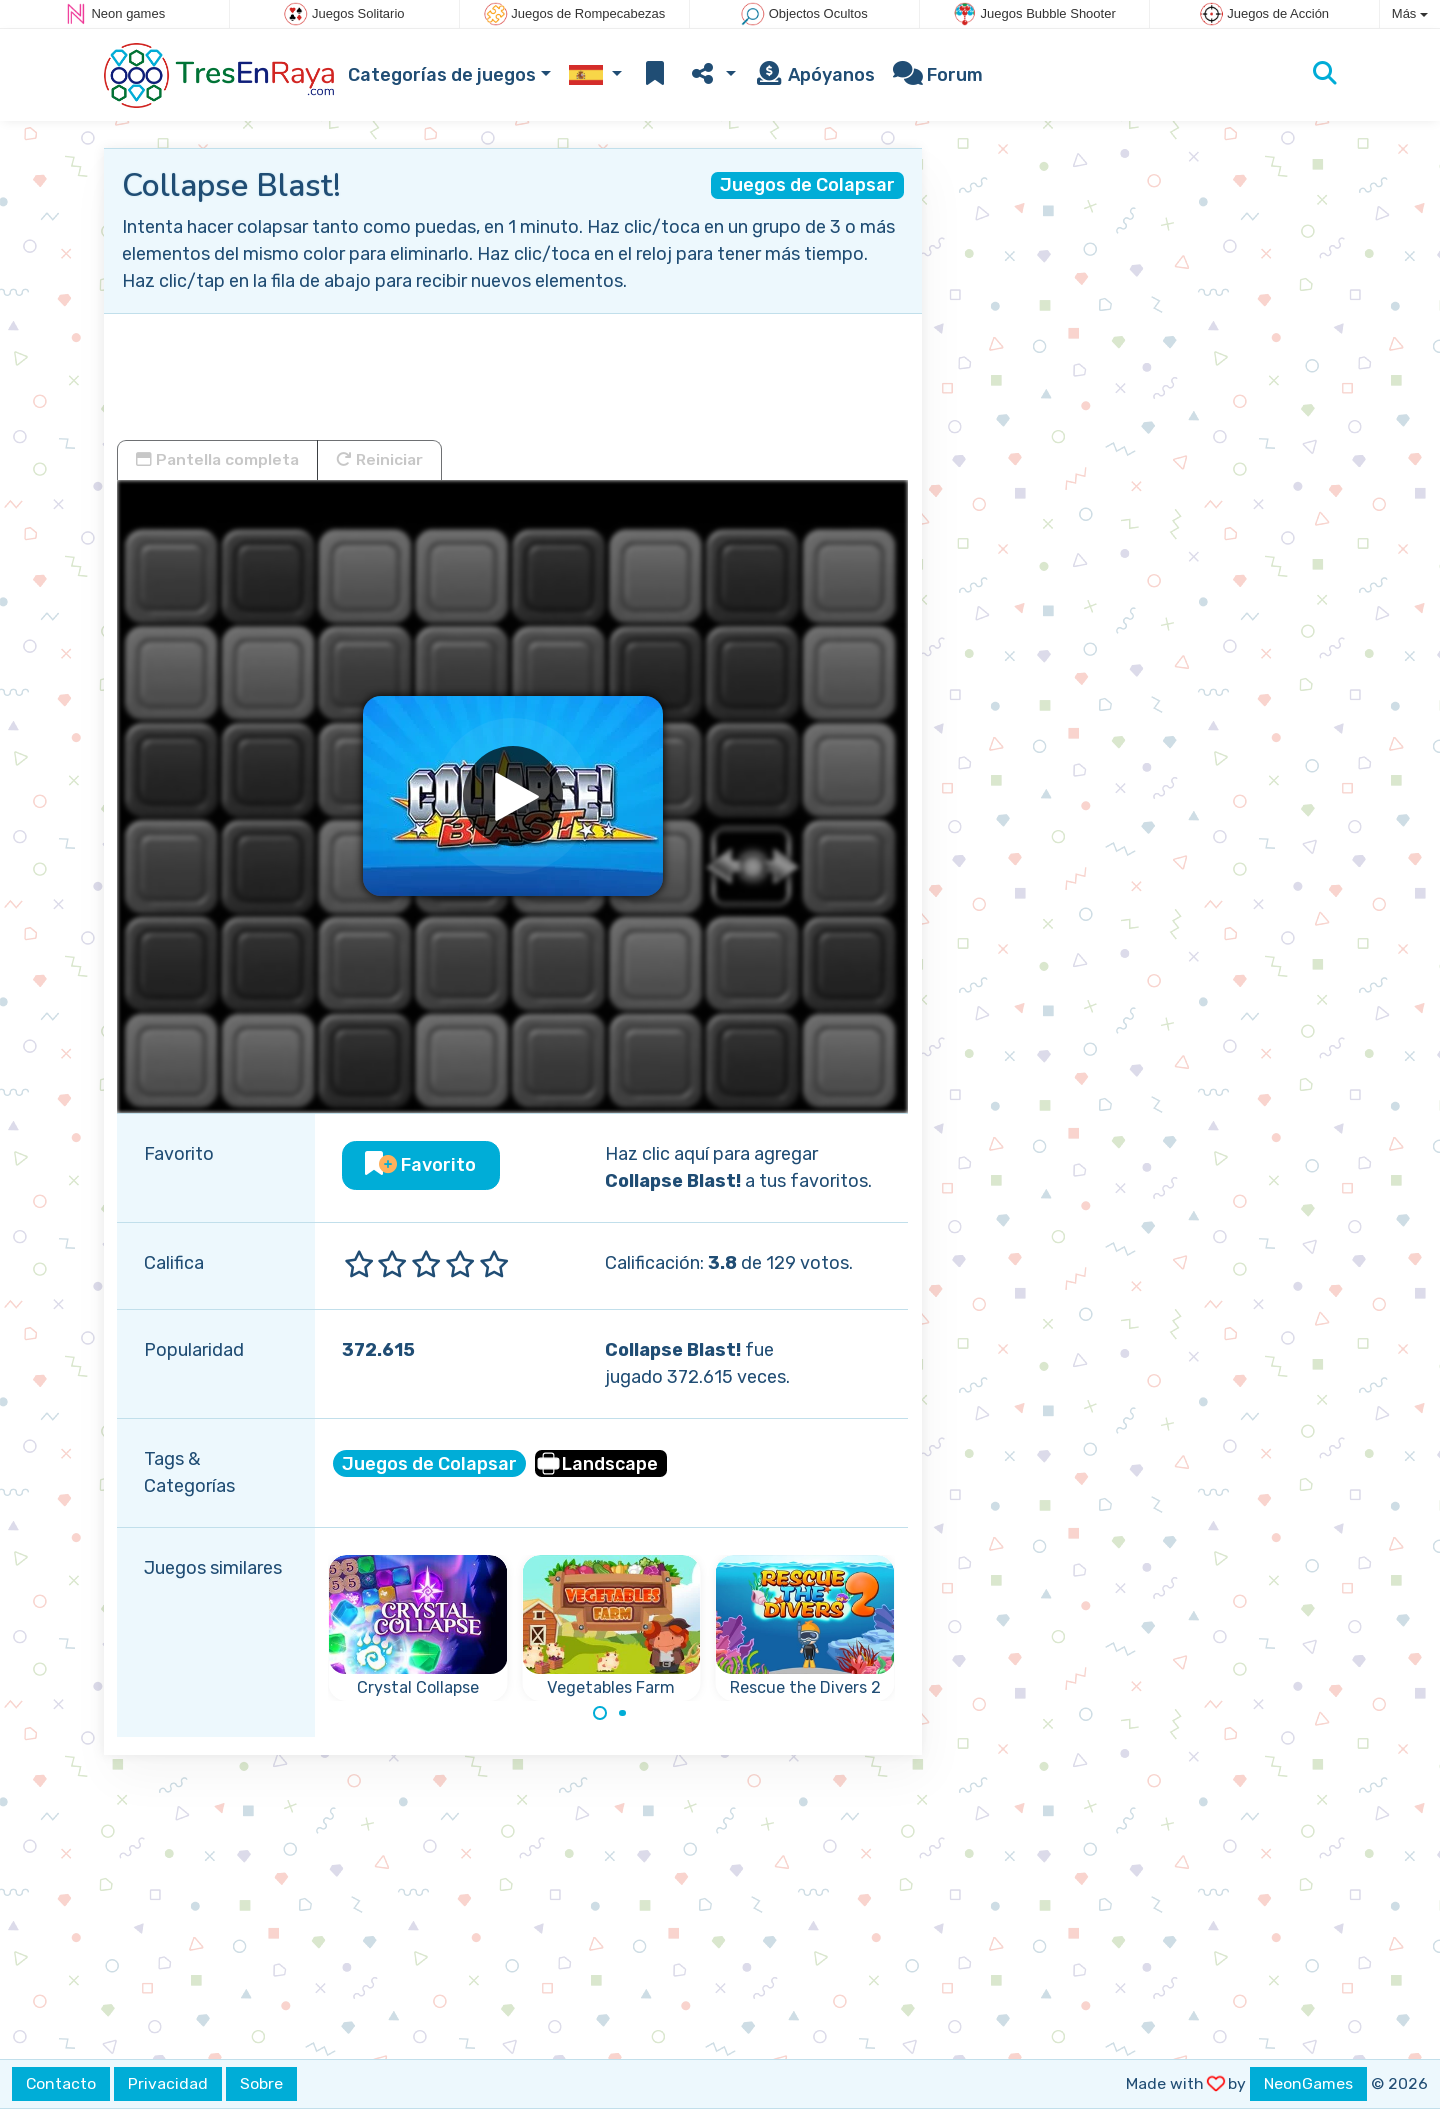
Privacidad (168, 2083)
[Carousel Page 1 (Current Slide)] (600, 1713)
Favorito (420, 1165)
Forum (938, 75)
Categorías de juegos (442, 75)
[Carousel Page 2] (623, 1713)
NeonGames (1308, 2083)
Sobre (261, 2083)
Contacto (61, 2083)
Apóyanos (814, 75)
